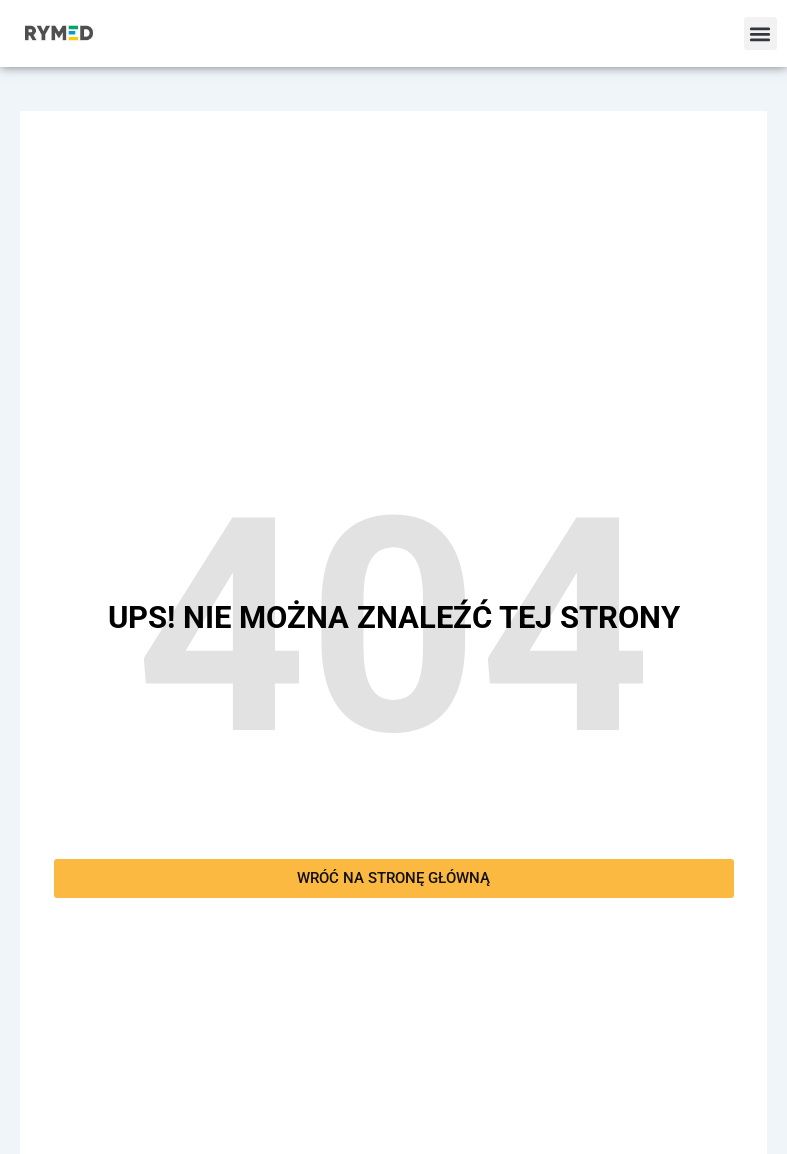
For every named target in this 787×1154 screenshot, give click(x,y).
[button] (760, 33)
